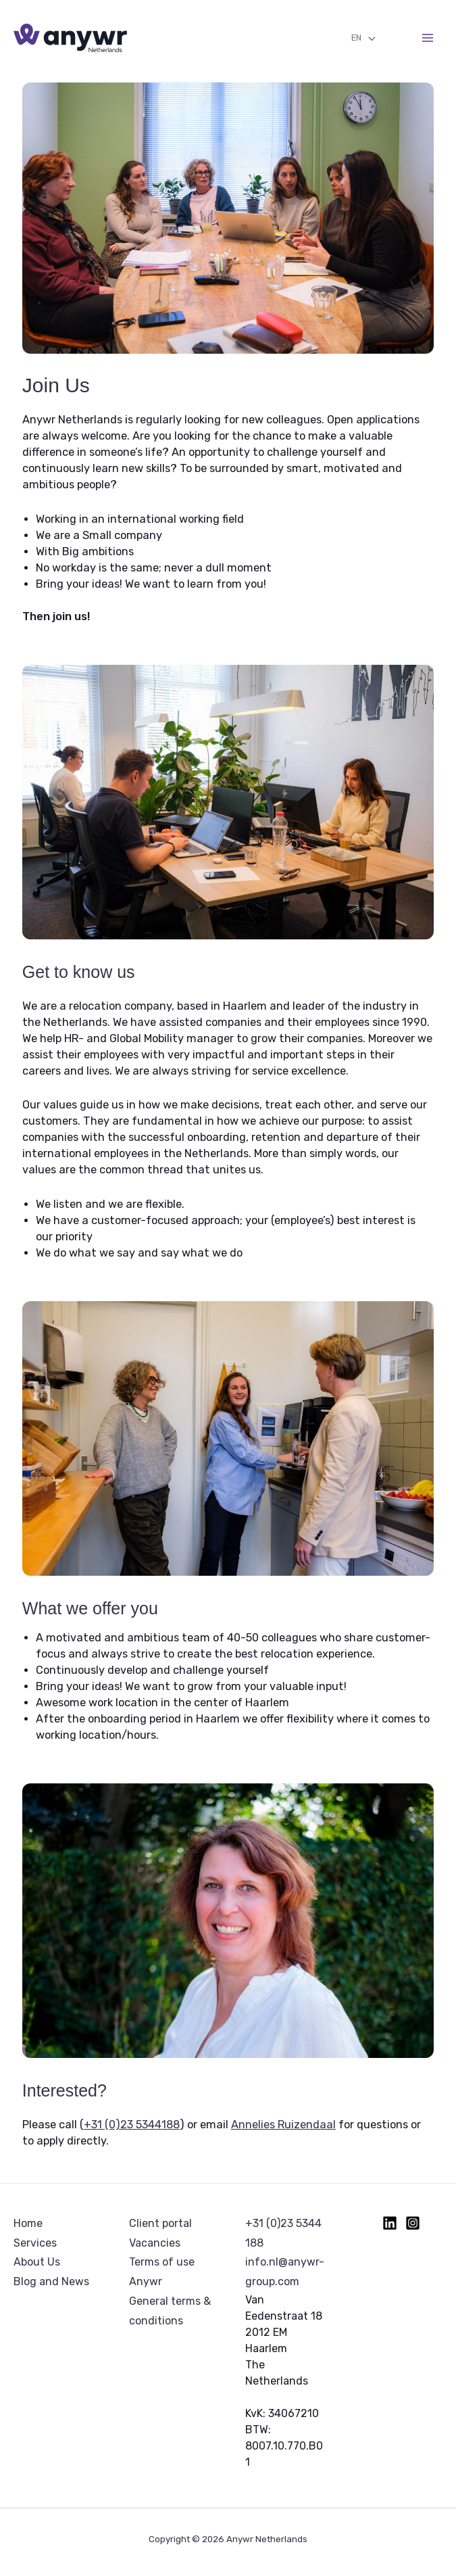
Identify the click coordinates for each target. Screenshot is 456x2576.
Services (35, 2243)
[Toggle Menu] (368, 38)
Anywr (145, 2281)
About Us (37, 2261)
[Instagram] (412, 2223)
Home (28, 2223)
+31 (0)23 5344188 (132, 2124)
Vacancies (154, 2243)
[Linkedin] (389, 2223)
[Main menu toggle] (427, 38)
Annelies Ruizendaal (283, 2124)
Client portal (160, 2223)
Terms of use (162, 2261)
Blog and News (51, 2281)
